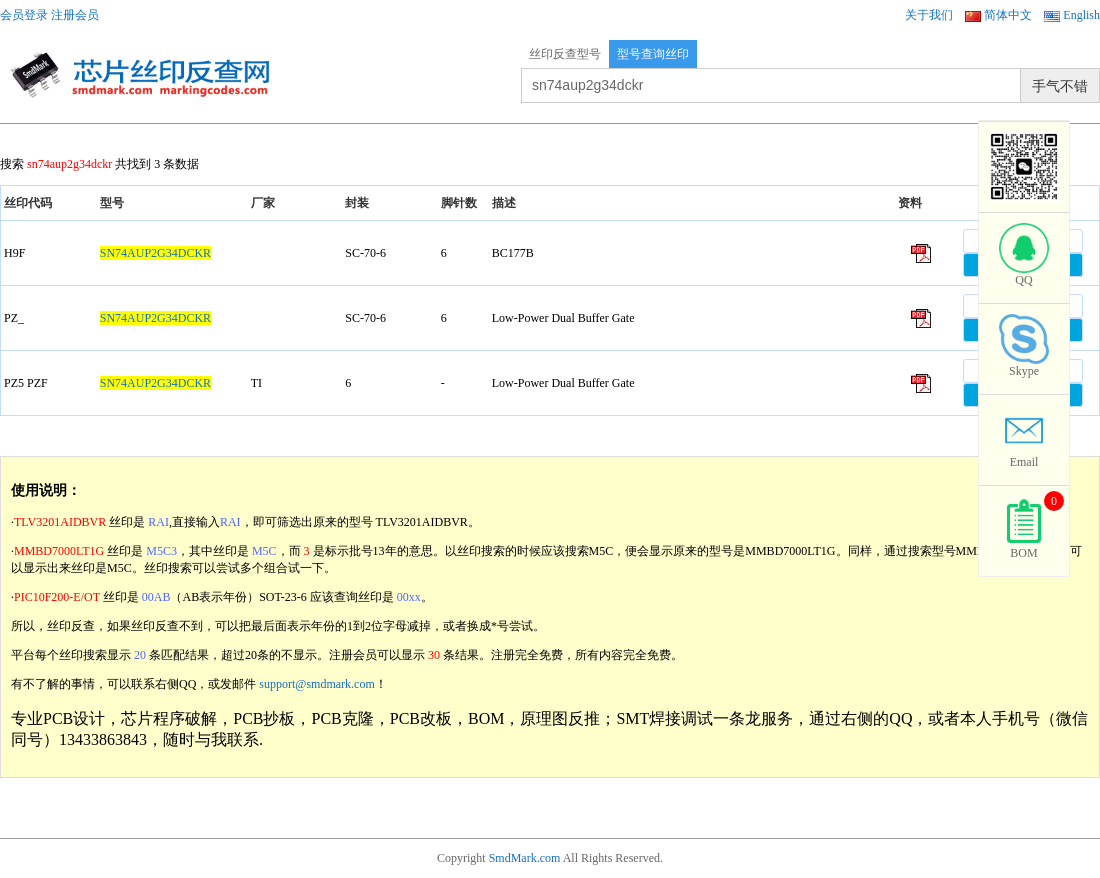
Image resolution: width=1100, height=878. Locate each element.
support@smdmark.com (316, 684)
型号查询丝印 (653, 54)
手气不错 (1060, 86)
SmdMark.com (525, 858)
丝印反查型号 (565, 54)
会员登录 (24, 15)
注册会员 (75, 15)
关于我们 (929, 15)
